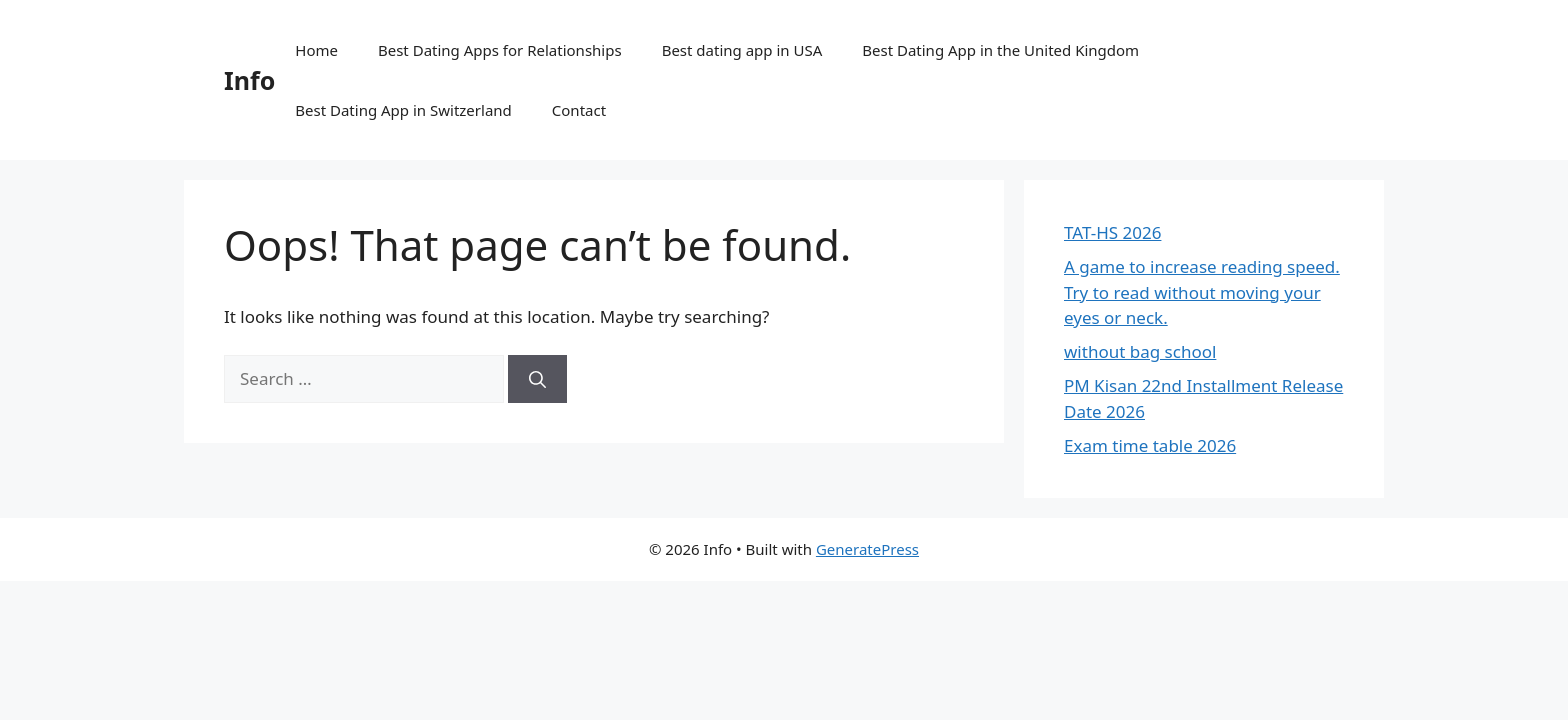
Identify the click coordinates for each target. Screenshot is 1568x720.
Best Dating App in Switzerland (403, 110)
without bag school (1140, 351)
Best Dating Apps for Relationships (500, 50)
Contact (579, 110)
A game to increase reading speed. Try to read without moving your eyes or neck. (1202, 292)
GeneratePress (867, 549)
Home (316, 50)
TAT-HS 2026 (1112, 232)
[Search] (537, 379)
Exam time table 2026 (1150, 445)
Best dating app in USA (742, 50)
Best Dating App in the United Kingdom (1000, 50)
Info (249, 80)
